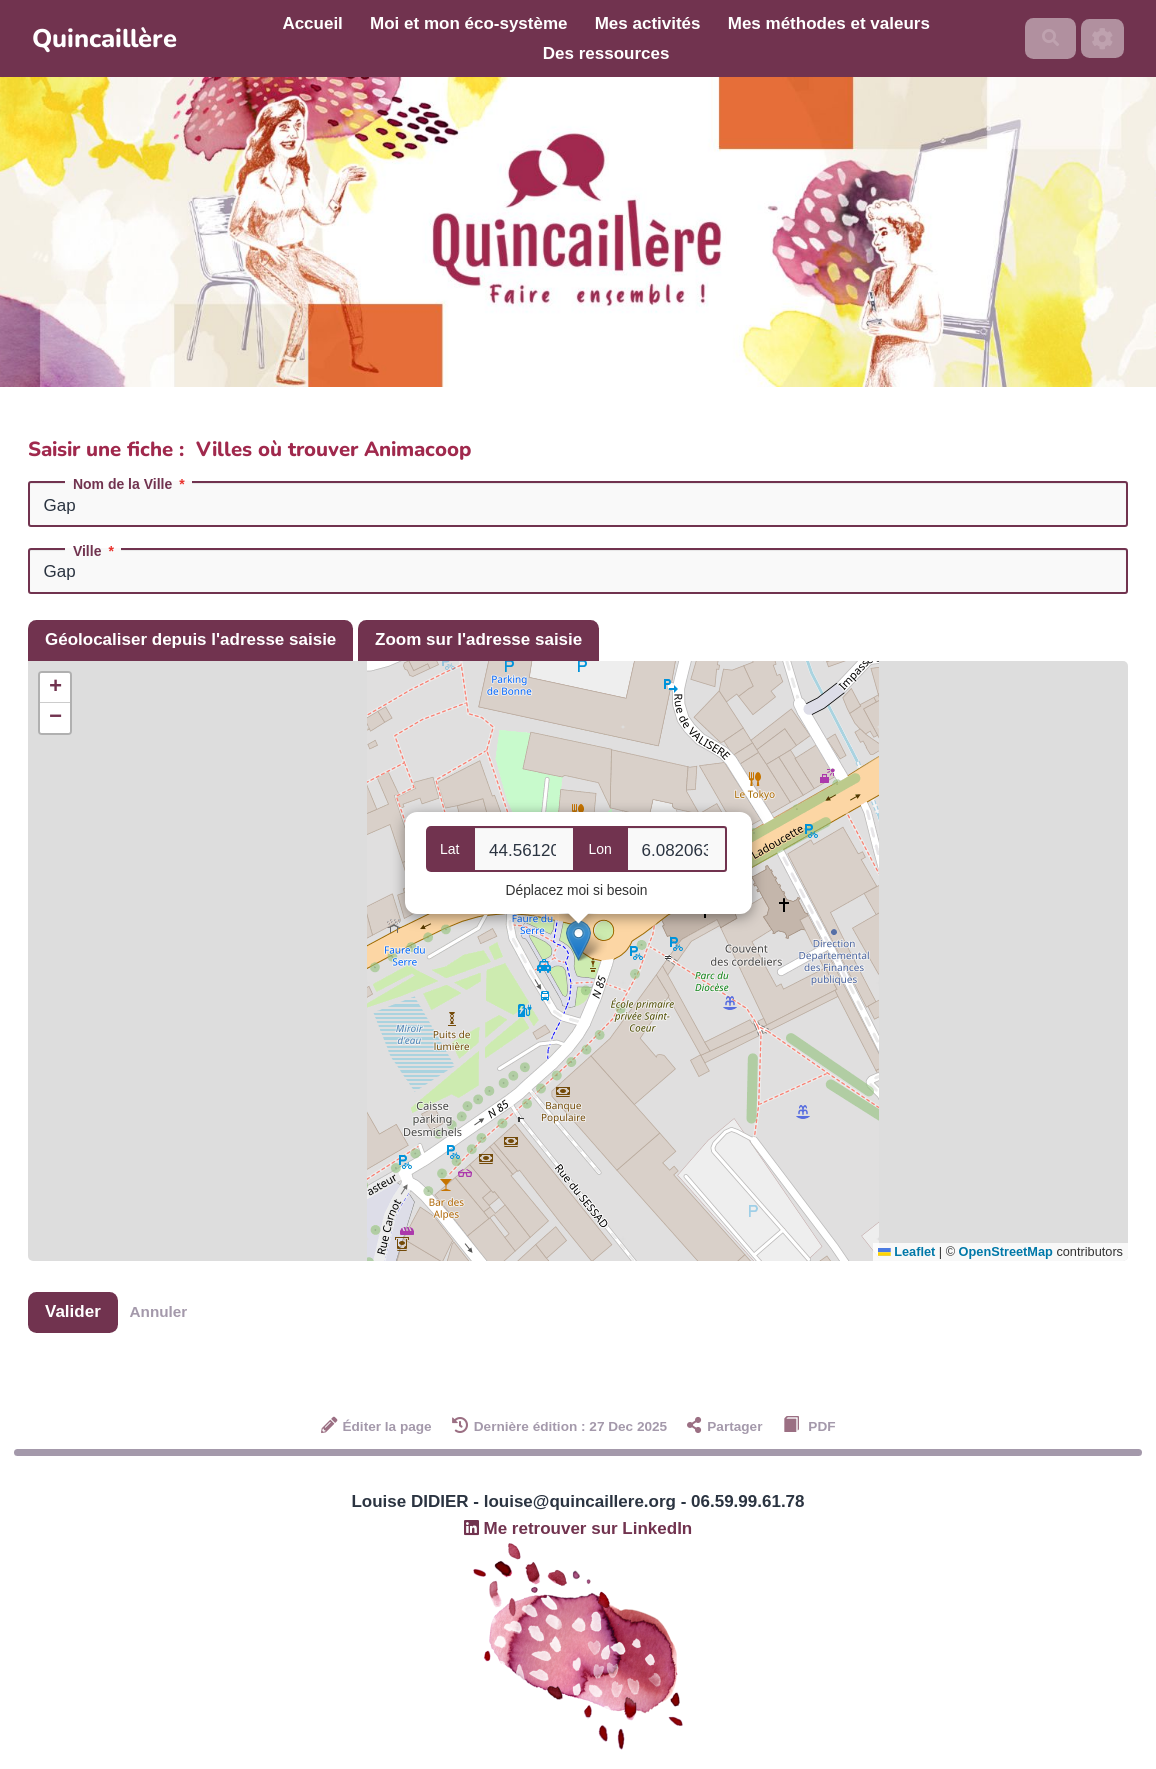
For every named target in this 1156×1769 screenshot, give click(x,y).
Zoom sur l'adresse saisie (478, 639)
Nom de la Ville (130, 484)
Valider (73, 1311)
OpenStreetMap (1006, 1251)
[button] (578, 940)
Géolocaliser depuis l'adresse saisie (190, 639)
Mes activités (648, 23)
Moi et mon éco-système (468, 23)
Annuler (159, 1311)
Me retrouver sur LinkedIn (578, 1528)
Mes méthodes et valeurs (829, 23)
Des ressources (606, 53)
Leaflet (906, 1251)
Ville (95, 551)
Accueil (312, 23)
